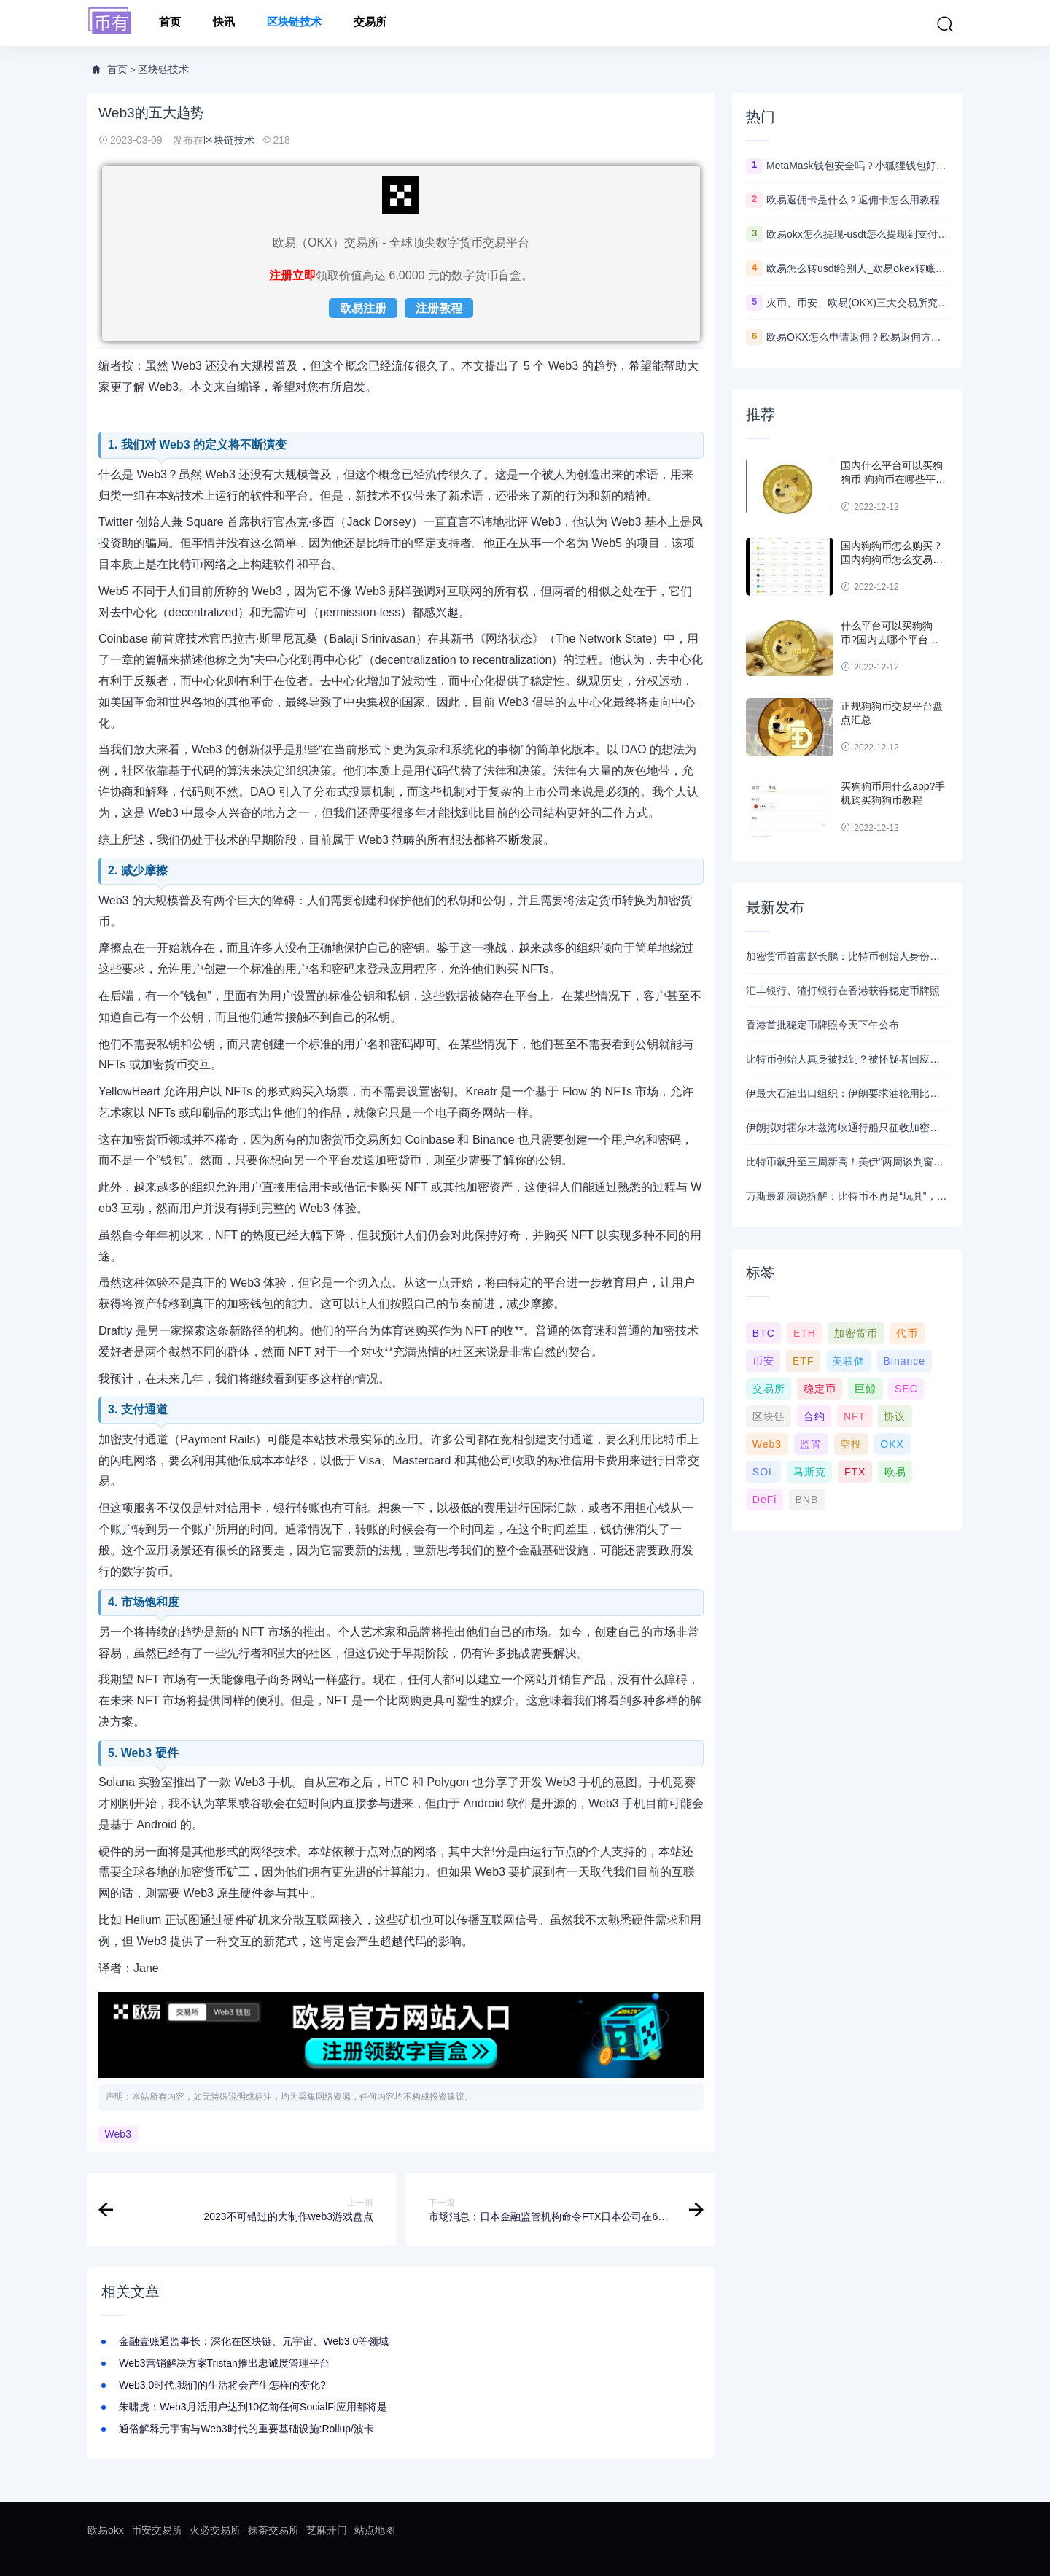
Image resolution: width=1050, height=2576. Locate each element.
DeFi (764, 1499)
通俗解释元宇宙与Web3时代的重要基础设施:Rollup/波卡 (246, 2429)
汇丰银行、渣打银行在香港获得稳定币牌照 (843, 990)
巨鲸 (865, 1388)
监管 (811, 1444)
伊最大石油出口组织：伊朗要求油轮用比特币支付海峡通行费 (847, 1093)
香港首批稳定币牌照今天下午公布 (822, 1025)
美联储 (848, 1361)
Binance (904, 1361)
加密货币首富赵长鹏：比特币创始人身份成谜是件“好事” (847, 956)
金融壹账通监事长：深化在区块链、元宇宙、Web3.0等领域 (254, 2341)
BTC (763, 1333)
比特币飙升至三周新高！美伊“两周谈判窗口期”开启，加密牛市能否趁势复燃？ (847, 1162)
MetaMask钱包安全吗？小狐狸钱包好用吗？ (857, 165)
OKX (892, 1444)
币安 (763, 1361)
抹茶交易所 (273, 2530)
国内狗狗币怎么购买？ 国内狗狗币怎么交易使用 (892, 560)
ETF (803, 1361)
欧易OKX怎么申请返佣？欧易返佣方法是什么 (857, 337)
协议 (895, 1416)
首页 (170, 23)
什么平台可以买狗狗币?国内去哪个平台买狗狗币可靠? (889, 640)
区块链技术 (294, 23)
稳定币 (820, 1388)
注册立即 (292, 275)
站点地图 (374, 2530)
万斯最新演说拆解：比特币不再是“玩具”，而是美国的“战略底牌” (847, 1196)
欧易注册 (363, 308)
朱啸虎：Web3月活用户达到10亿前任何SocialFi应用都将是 (253, 2407)
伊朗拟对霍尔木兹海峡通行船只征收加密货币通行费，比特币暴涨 (847, 1127)
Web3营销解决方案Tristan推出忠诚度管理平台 (224, 2363)
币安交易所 (156, 2530)
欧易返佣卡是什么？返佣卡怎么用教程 (853, 200)
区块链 (768, 1416)
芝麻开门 (326, 2530)
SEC (906, 1388)
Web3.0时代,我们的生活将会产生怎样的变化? (222, 2385)
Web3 (118, 2135)
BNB (806, 1499)
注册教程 (439, 308)
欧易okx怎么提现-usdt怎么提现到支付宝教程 (857, 234)
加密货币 (856, 1333)
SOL (763, 1472)
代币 (907, 1333)
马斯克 (809, 1472)
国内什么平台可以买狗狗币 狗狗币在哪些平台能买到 (893, 479)
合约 (814, 1416)
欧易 (895, 1472)
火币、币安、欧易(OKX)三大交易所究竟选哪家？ (857, 303)
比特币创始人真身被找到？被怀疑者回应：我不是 (847, 1059)
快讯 (224, 23)
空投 (851, 1444)
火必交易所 (215, 2530)
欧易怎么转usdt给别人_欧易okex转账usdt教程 (857, 268)
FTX (855, 1472)
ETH (804, 1333)
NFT (855, 1416)
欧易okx (106, 2530)
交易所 (370, 23)
